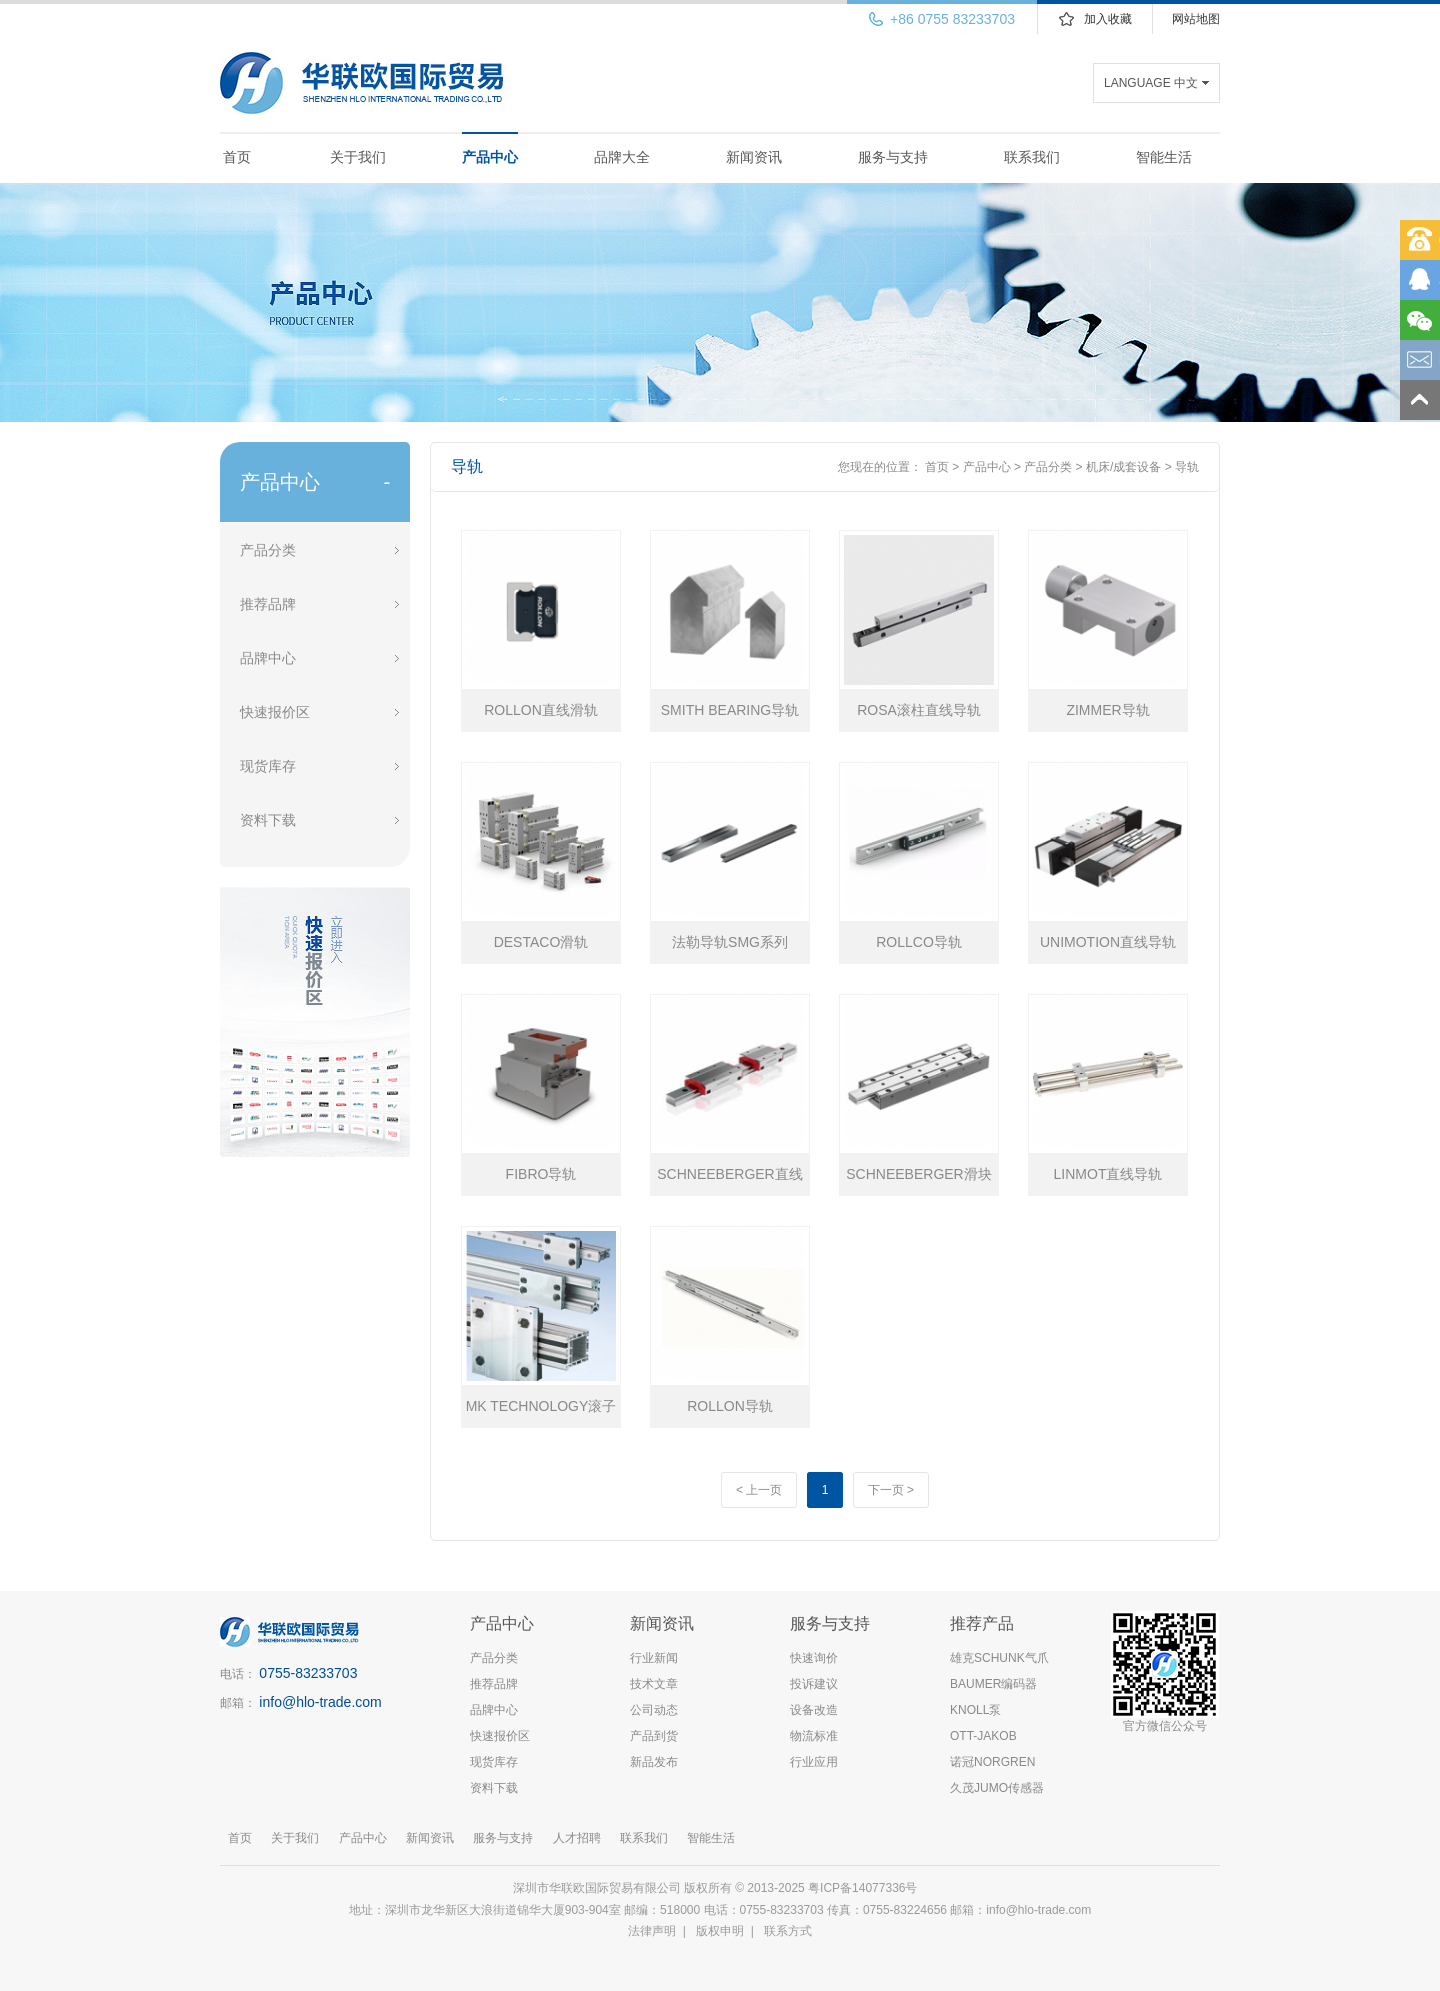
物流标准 (814, 1736)
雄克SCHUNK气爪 (999, 1658)
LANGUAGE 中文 (1151, 83)
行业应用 (814, 1762)
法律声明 (652, 1931)
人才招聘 (577, 1838)
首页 (237, 157)
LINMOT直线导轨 (1108, 1174)
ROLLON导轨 (730, 1406)
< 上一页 (759, 1490)
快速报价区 (275, 712)
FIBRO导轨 (541, 1174)
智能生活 (1164, 157)
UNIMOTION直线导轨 (1108, 942)
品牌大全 (622, 157)
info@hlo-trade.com (320, 1702)
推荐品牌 (268, 604)
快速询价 (814, 1658)
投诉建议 (814, 1684)
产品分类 (268, 550)
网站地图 (1196, 19)
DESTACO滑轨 (541, 942)
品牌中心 (268, 658)
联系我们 (1032, 157)
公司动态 (654, 1710)
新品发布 (654, 1762)
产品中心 (490, 157)
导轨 (1187, 467)
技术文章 (654, 1684)
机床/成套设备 (1123, 467)
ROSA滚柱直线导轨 (919, 710)
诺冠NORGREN (992, 1762)
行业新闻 (654, 1658)
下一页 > (891, 1490)
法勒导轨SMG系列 (730, 942)
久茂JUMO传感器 (997, 1788)
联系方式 (788, 1931)
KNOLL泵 (975, 1710)
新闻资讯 (754, 157)
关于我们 (358, 157)
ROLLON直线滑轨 (541, 710)
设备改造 (814, 1710)
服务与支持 (893, 157)
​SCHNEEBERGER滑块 (918, 1174)
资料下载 (268, 820)
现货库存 (268, 766)
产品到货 (654, 1736)
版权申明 (720, 1931)
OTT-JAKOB (983, 1736)
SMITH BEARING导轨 (730, 710)
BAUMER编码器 (993, 1684)
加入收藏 (1108, 19)
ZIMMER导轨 (1107, 710)
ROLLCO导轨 (919, 942)
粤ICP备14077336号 (864, 1888)
